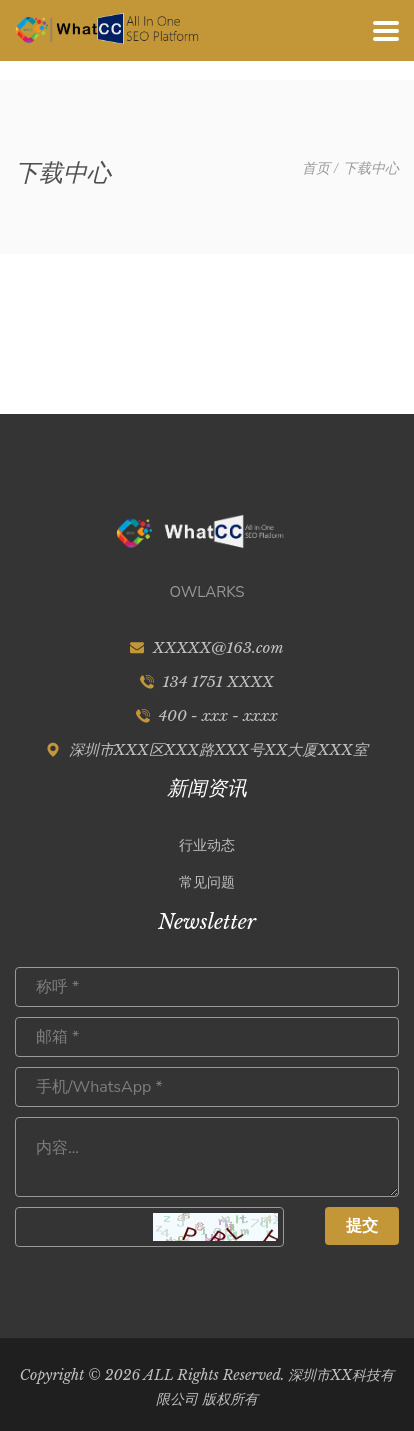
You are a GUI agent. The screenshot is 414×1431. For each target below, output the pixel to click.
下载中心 (371, 168)
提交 (362, 1225)
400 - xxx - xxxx (218, 715)
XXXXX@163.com (218, 647)
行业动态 (207, 845)
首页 (316, 168)
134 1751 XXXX (217, 681)
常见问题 (207, 882)
